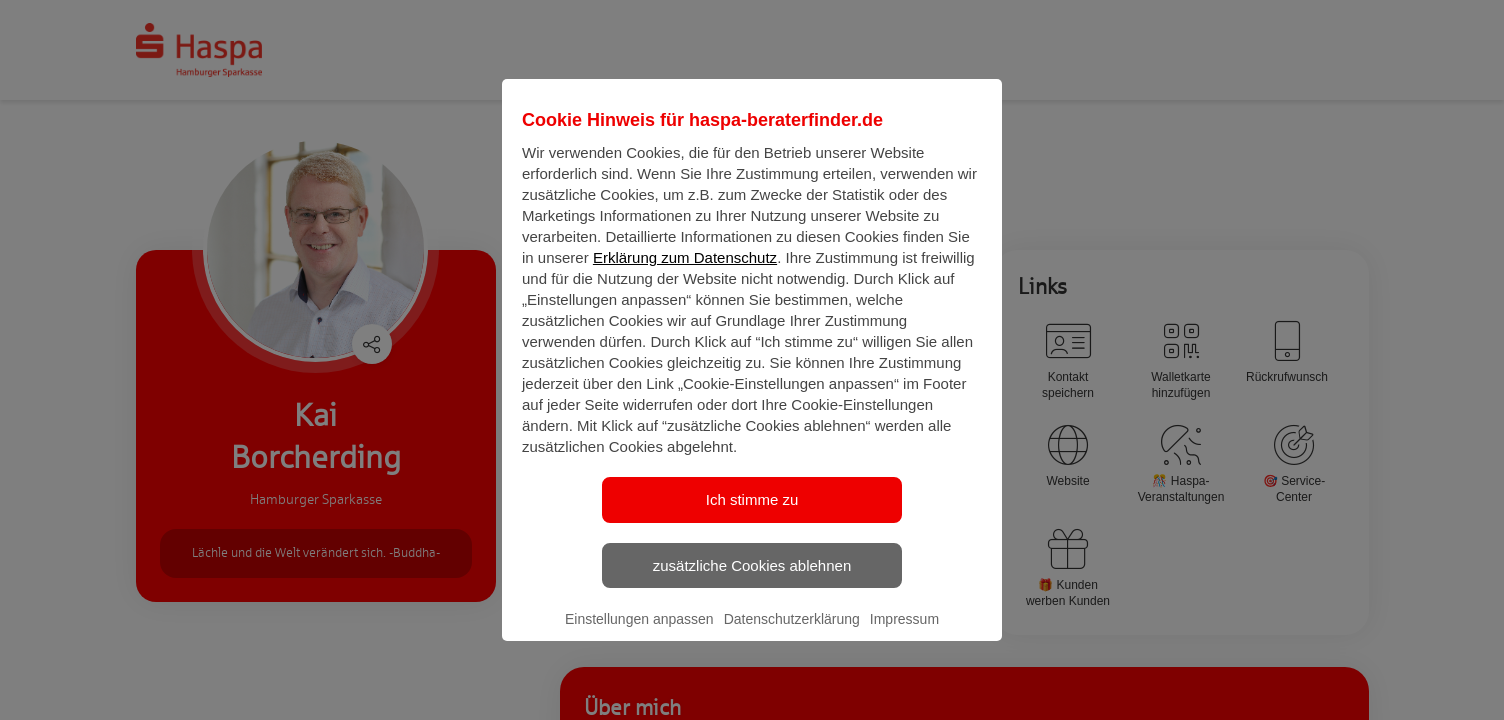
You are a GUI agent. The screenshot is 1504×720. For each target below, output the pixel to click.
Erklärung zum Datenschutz (685, 274)
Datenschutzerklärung (792, 636)
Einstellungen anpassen (639, 636)
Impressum (904, 636)
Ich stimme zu (752, 516)
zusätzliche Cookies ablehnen (752, 581)
